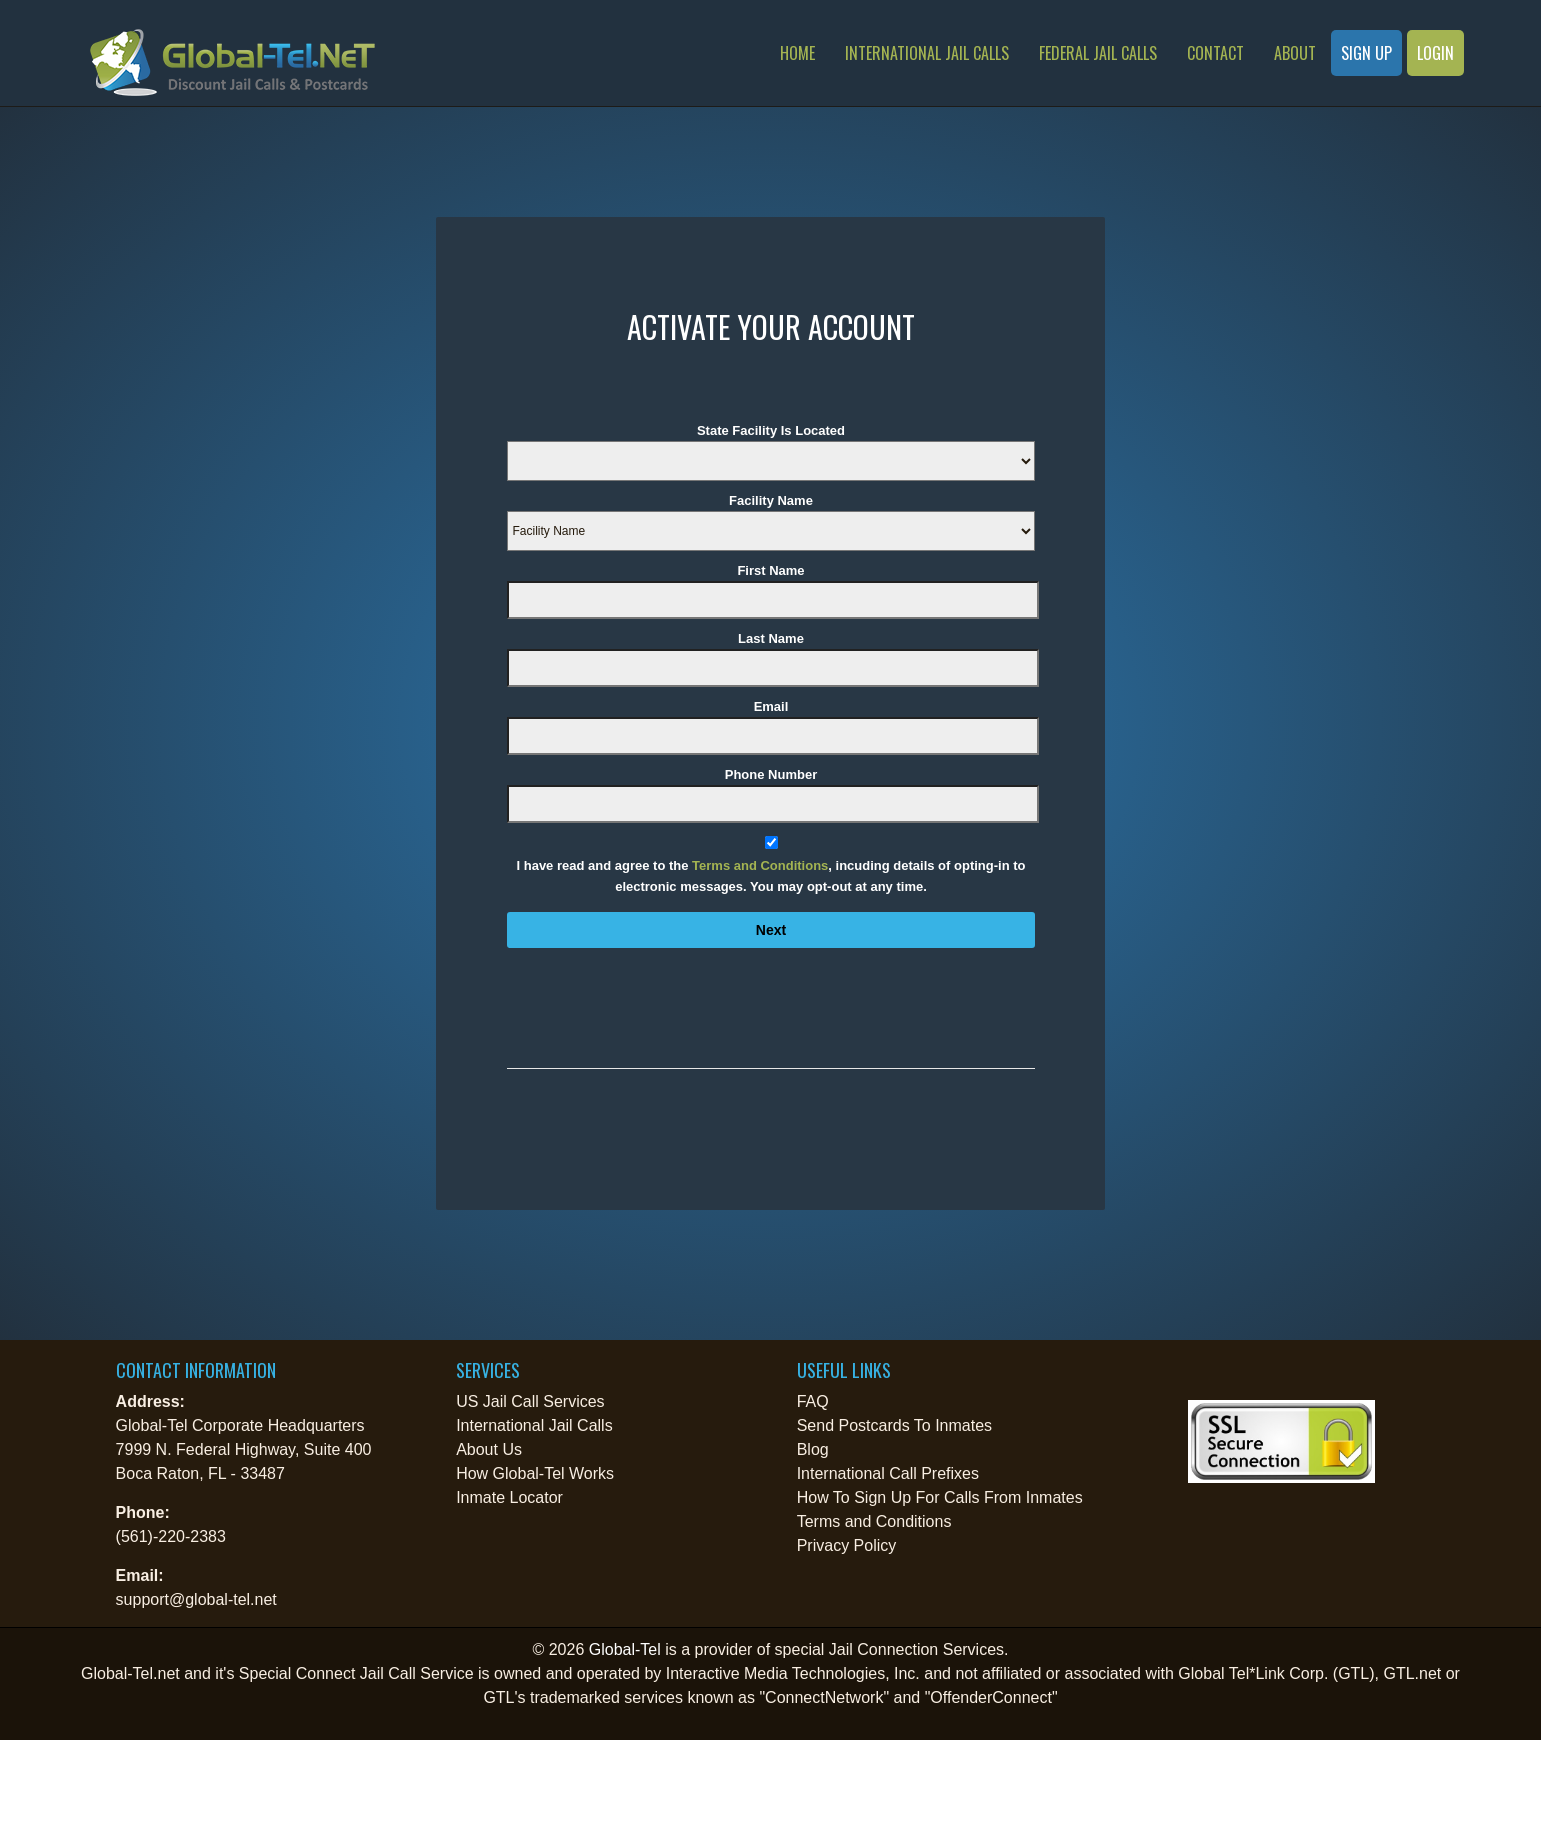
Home (797, 53)
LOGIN (1435, 53)
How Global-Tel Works (535, 1473)
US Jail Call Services (530, 1401)
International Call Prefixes (888, 1473)
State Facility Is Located (771, 430)
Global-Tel (625, 1649)
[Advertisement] (210, 1790)
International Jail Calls (927, 53)
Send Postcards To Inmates (894, 1425)
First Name (770, 570)
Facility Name (771, 500)
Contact (1215, 53)
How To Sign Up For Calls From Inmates (940, 1497)
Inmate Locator (509, 1497)
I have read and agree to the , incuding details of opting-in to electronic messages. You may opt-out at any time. (771, 876)
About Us (489, 1449)
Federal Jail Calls (1098, 53)
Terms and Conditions (760, 865)
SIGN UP (1366, 53)
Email (771, 706)
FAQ (813, 1401)
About (1295, 53)
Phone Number (771, 774)
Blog (813, 1449)
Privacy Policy (847, 1545)
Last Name (771, 638)
